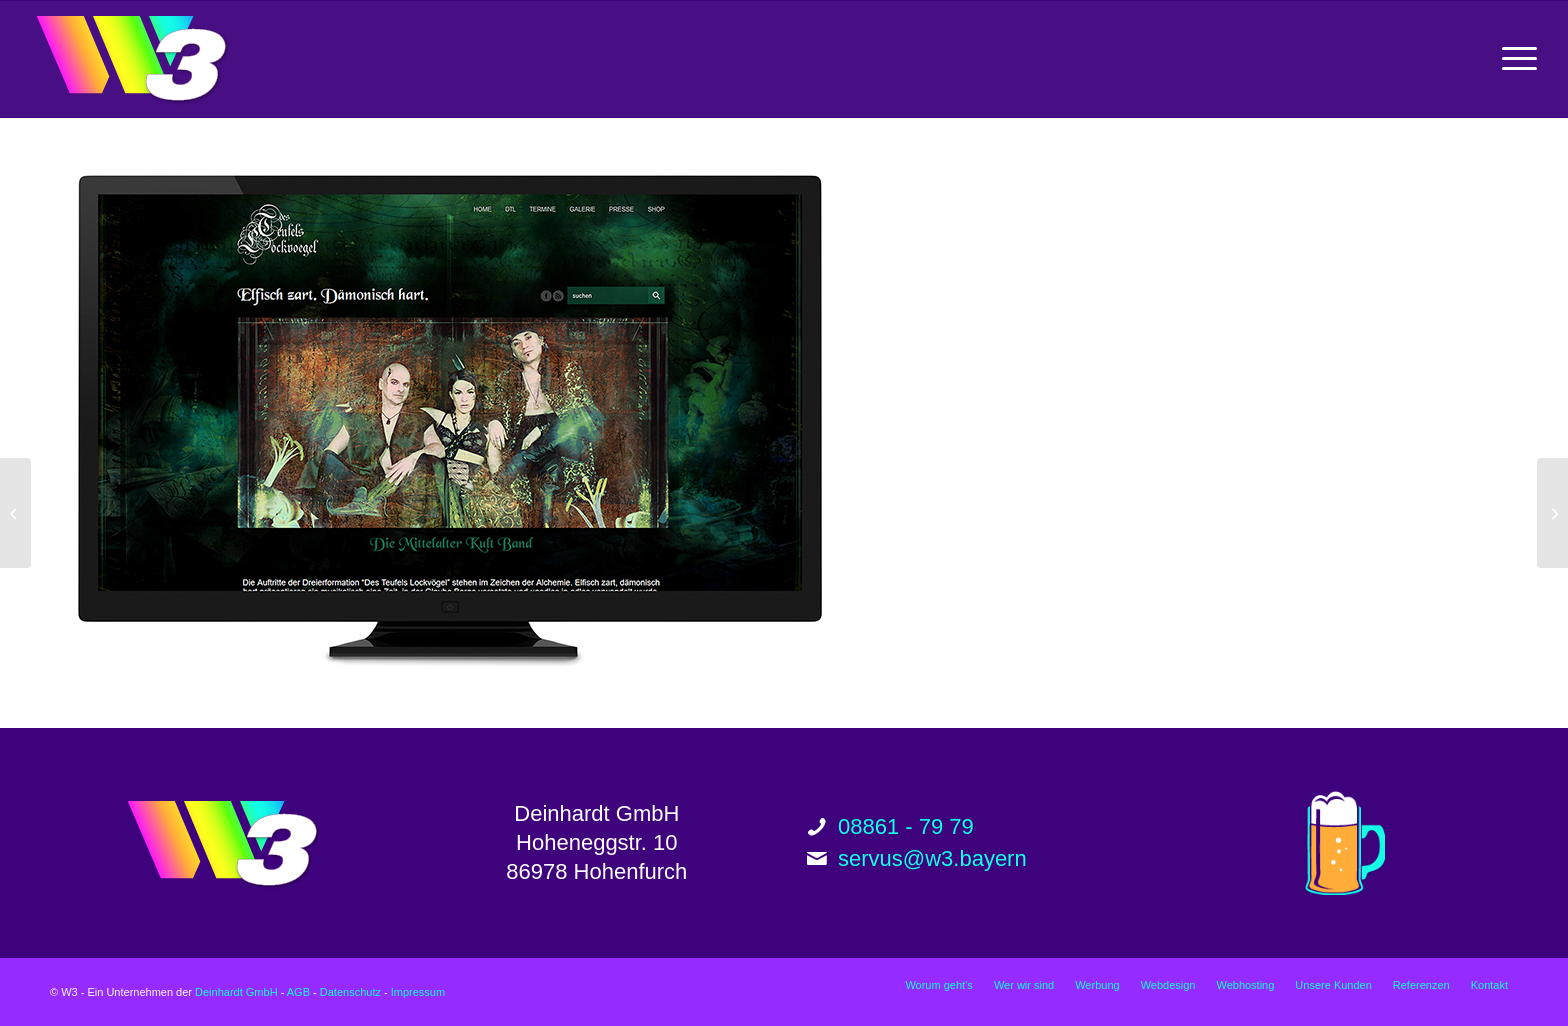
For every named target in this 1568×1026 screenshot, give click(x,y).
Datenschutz (350, 992)
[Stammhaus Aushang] (1552, 513)
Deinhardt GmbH (236, 992)
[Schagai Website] (15, 513)
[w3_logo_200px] (131, 59)
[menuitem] (1513, 59)
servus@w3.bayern (932, 858)
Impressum (418, 992)
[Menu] (1513, 59)
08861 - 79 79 (906, 826)
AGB (298, 992)
